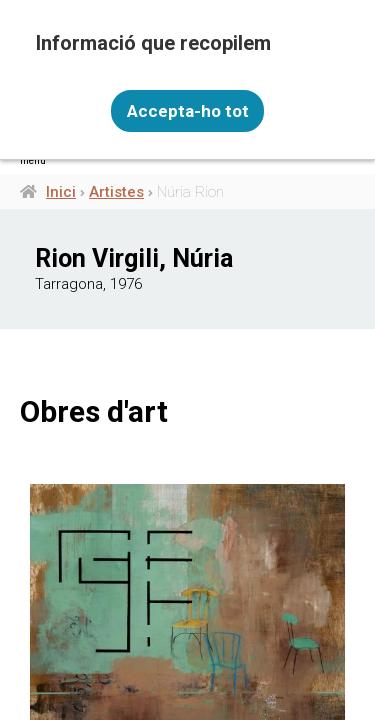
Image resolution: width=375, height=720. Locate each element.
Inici (61, 192)
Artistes (116, 192)
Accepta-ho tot (188, 111)
